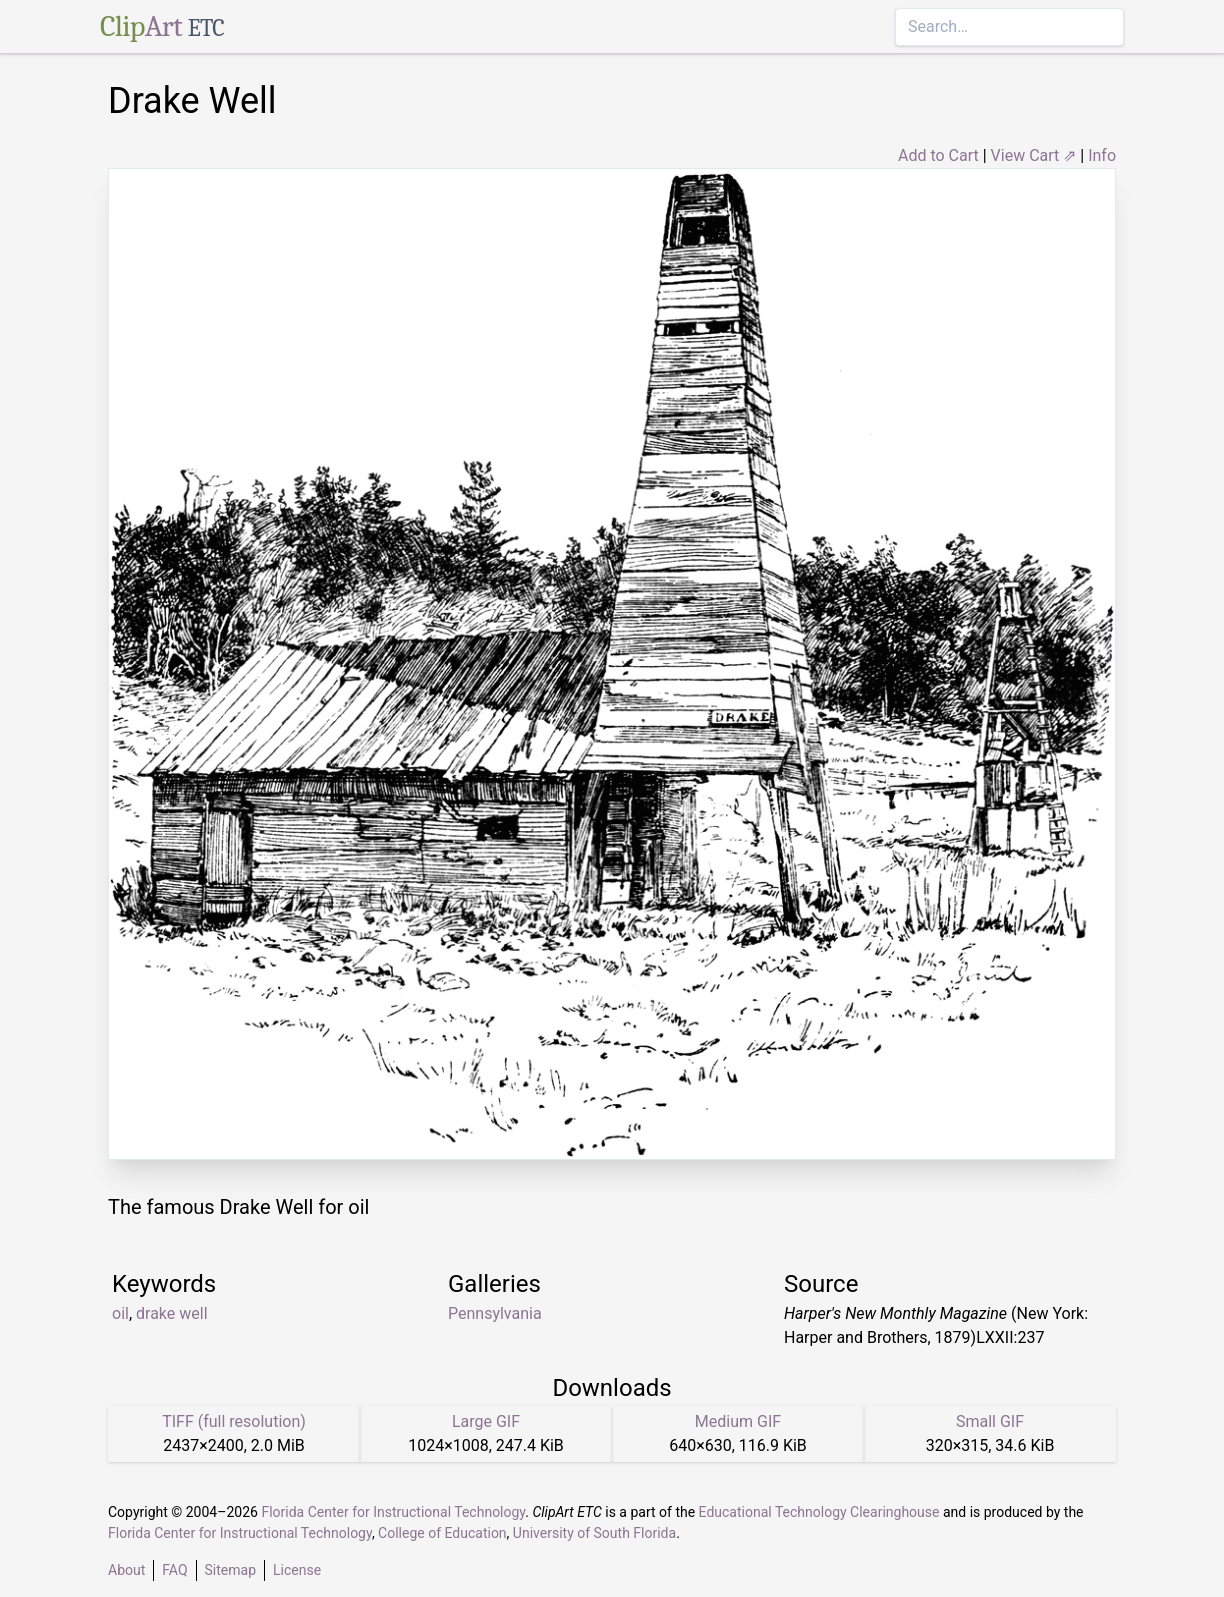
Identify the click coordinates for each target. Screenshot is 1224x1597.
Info (1102, 155)
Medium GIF (738, 1421)
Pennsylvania (495, 1313)
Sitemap (230, 1570)
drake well (172, 1313)
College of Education (442, 1533)
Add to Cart (938, 155)
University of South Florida (594, 1533)
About (126, 1570)
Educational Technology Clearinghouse (819, 1512)
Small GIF (990, 1421)
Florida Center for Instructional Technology (393, 1512)
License (297, 1570)
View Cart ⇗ (1034, 155)
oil (120, 1313)
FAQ (174, 1570)
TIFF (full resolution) (234, 1421)
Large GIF (486, 1421)
